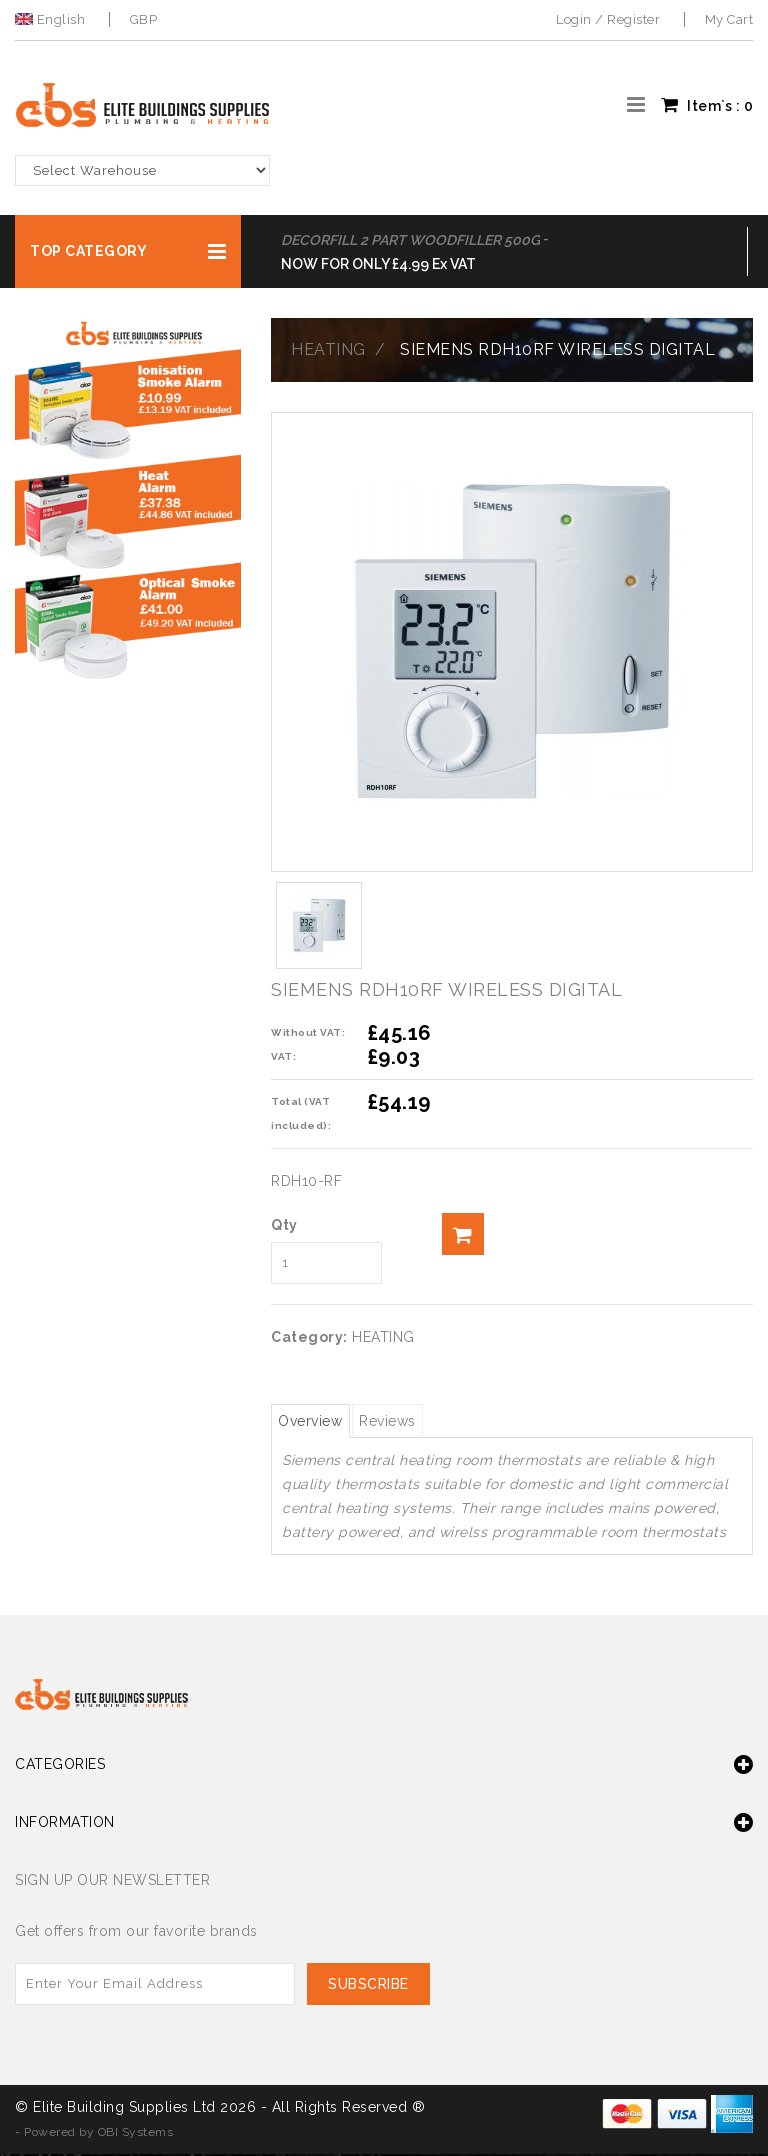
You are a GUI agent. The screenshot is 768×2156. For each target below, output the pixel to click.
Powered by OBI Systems (98, 2134)
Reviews (413, 1422)
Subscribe (371, 1986)
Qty (284, 1225)
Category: (309, 1337)
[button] (128, 251)
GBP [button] (144, 19)
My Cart (729, 19)
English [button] (52, 19)
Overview (319, 1422)
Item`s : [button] (707, 105)
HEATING (328, 349)
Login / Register (608, 19)
